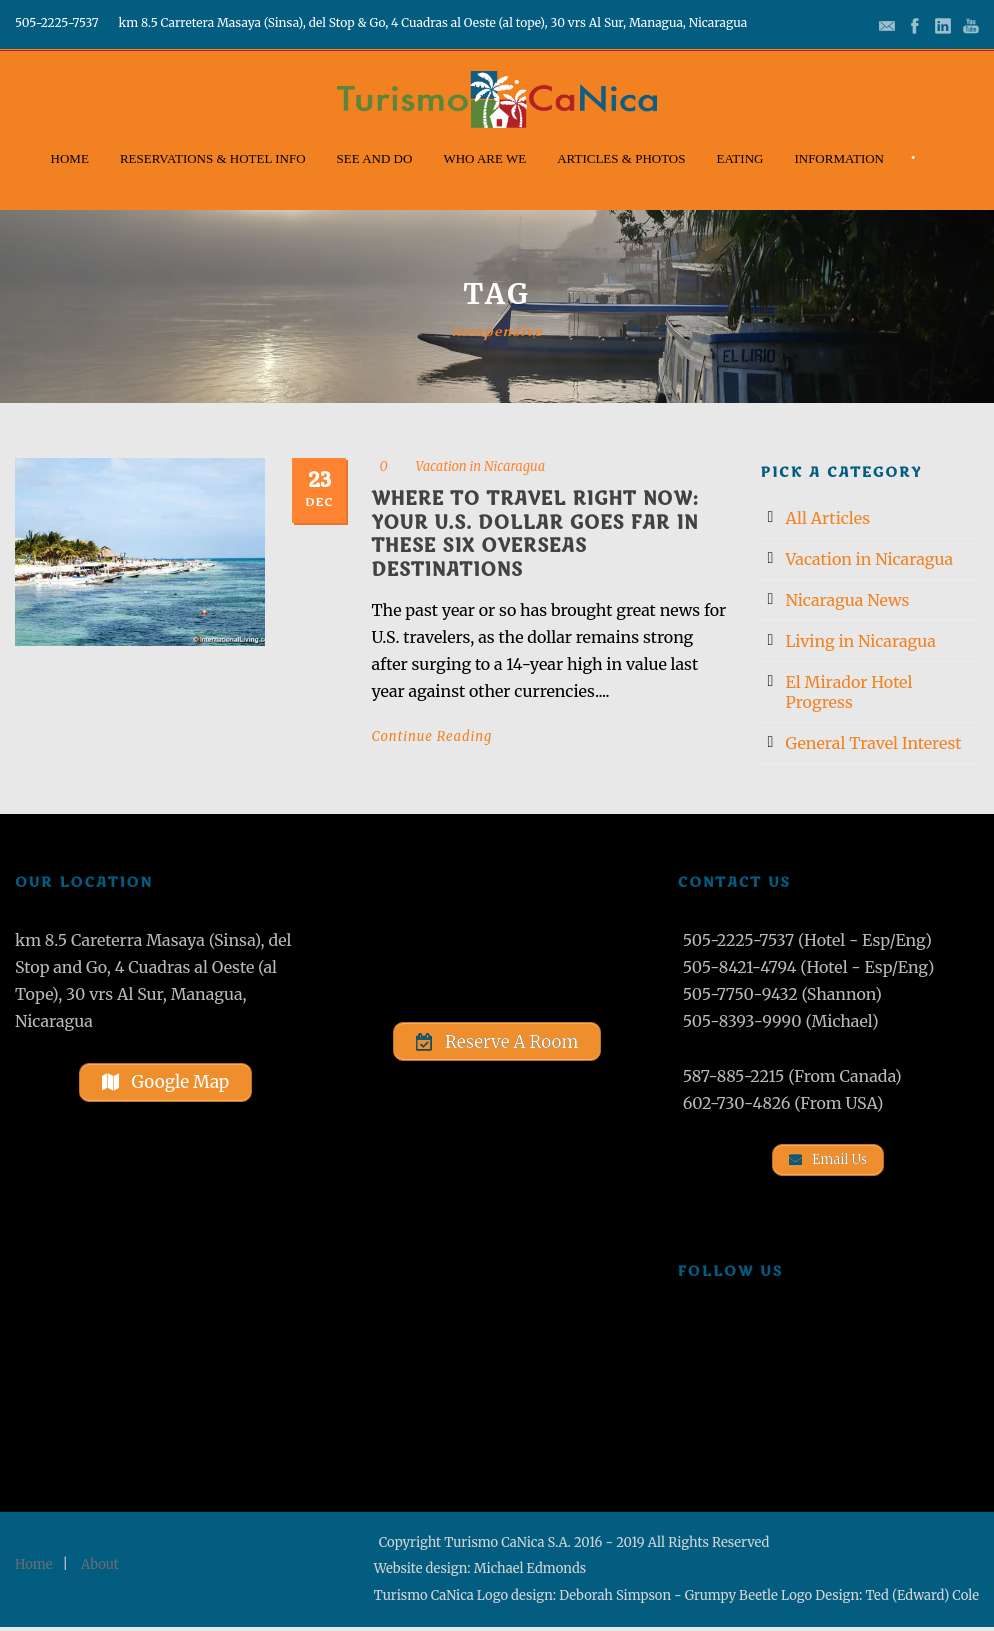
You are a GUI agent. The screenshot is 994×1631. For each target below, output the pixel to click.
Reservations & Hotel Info (213, 158)
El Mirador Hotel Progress (849, 692)
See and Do (375, 158)
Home (70, 158)
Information (839, 158)
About (100, 1569)
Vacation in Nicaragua (481, 466)
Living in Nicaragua (861, 641)
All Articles (828, 518)
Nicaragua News (848, 600)
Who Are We (484, 158)
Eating (739, 158)
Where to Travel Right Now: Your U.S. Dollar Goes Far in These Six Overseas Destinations (535, 534)
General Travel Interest (874, 743)
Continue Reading (431, 736)
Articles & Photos (621, 158)
